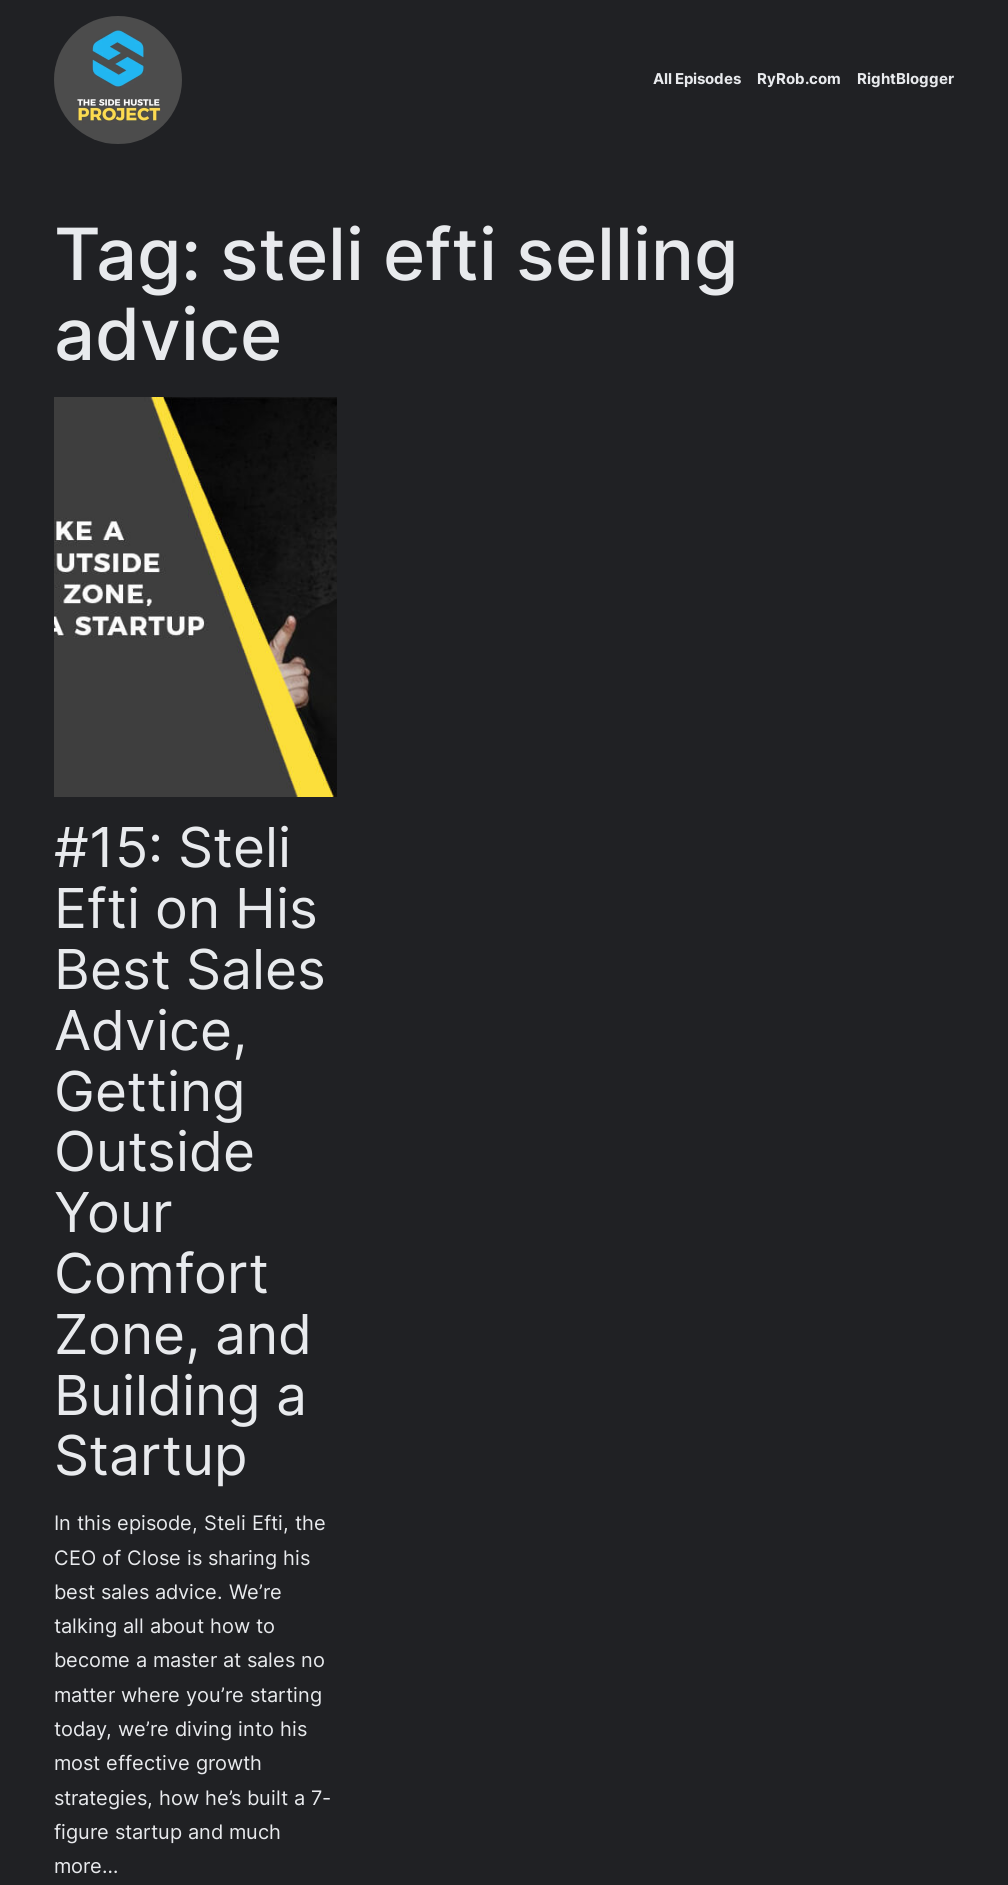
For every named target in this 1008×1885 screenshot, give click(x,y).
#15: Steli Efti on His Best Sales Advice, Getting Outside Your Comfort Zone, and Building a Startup (190, 1151)
